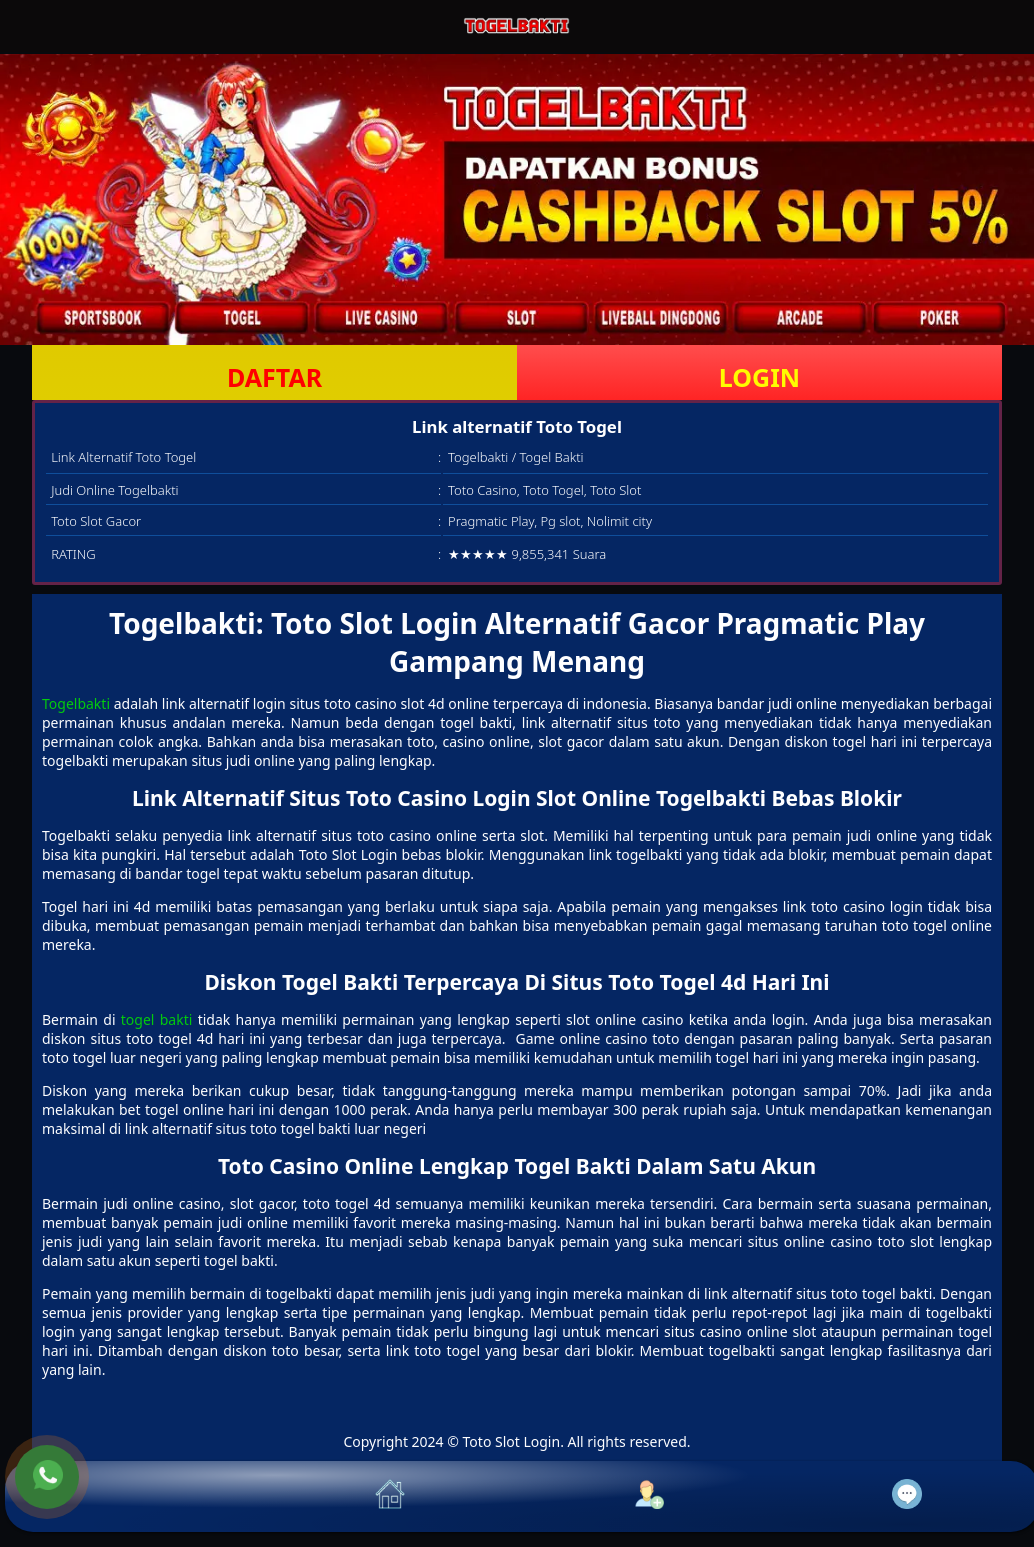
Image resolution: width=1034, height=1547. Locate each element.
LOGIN (759, 377)
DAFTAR (274, 377)
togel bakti (157, 1019)
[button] (134, 1496)
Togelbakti (76, 703)
